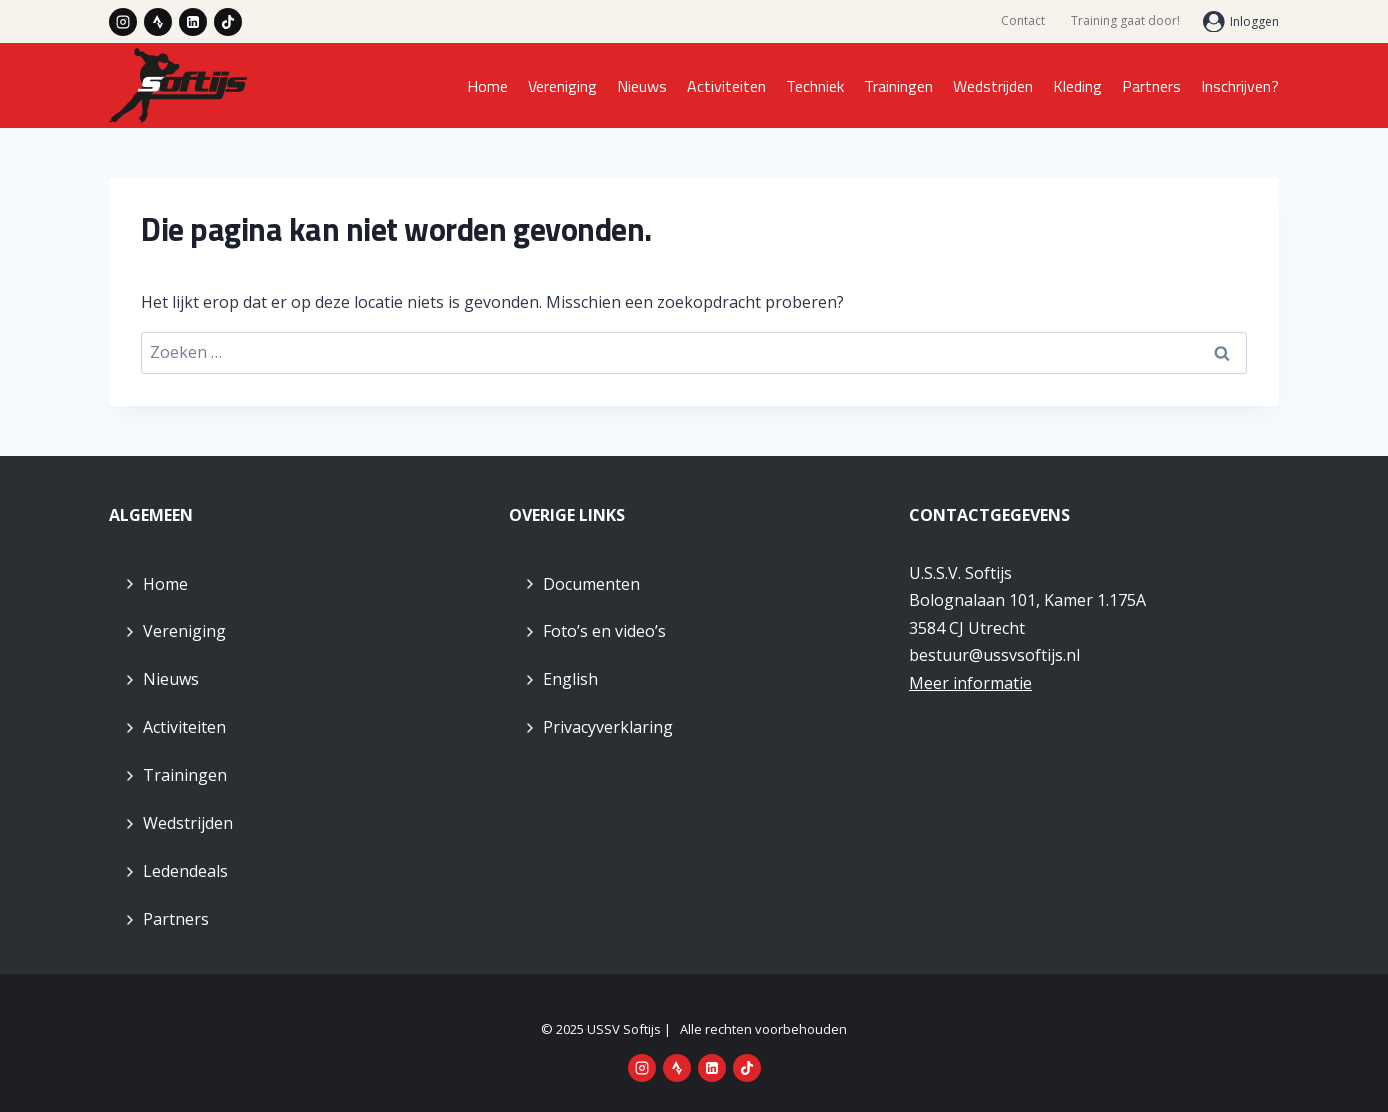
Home (487, 86)
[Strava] (158, 22)
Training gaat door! (1125, 20)
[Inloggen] (1241, 21)
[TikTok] (228, 22)
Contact (1023, 20)
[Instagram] (123, 22)
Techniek (815, 86)
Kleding (1077, 86)
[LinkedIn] (193, 22)
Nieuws (642, 86)
